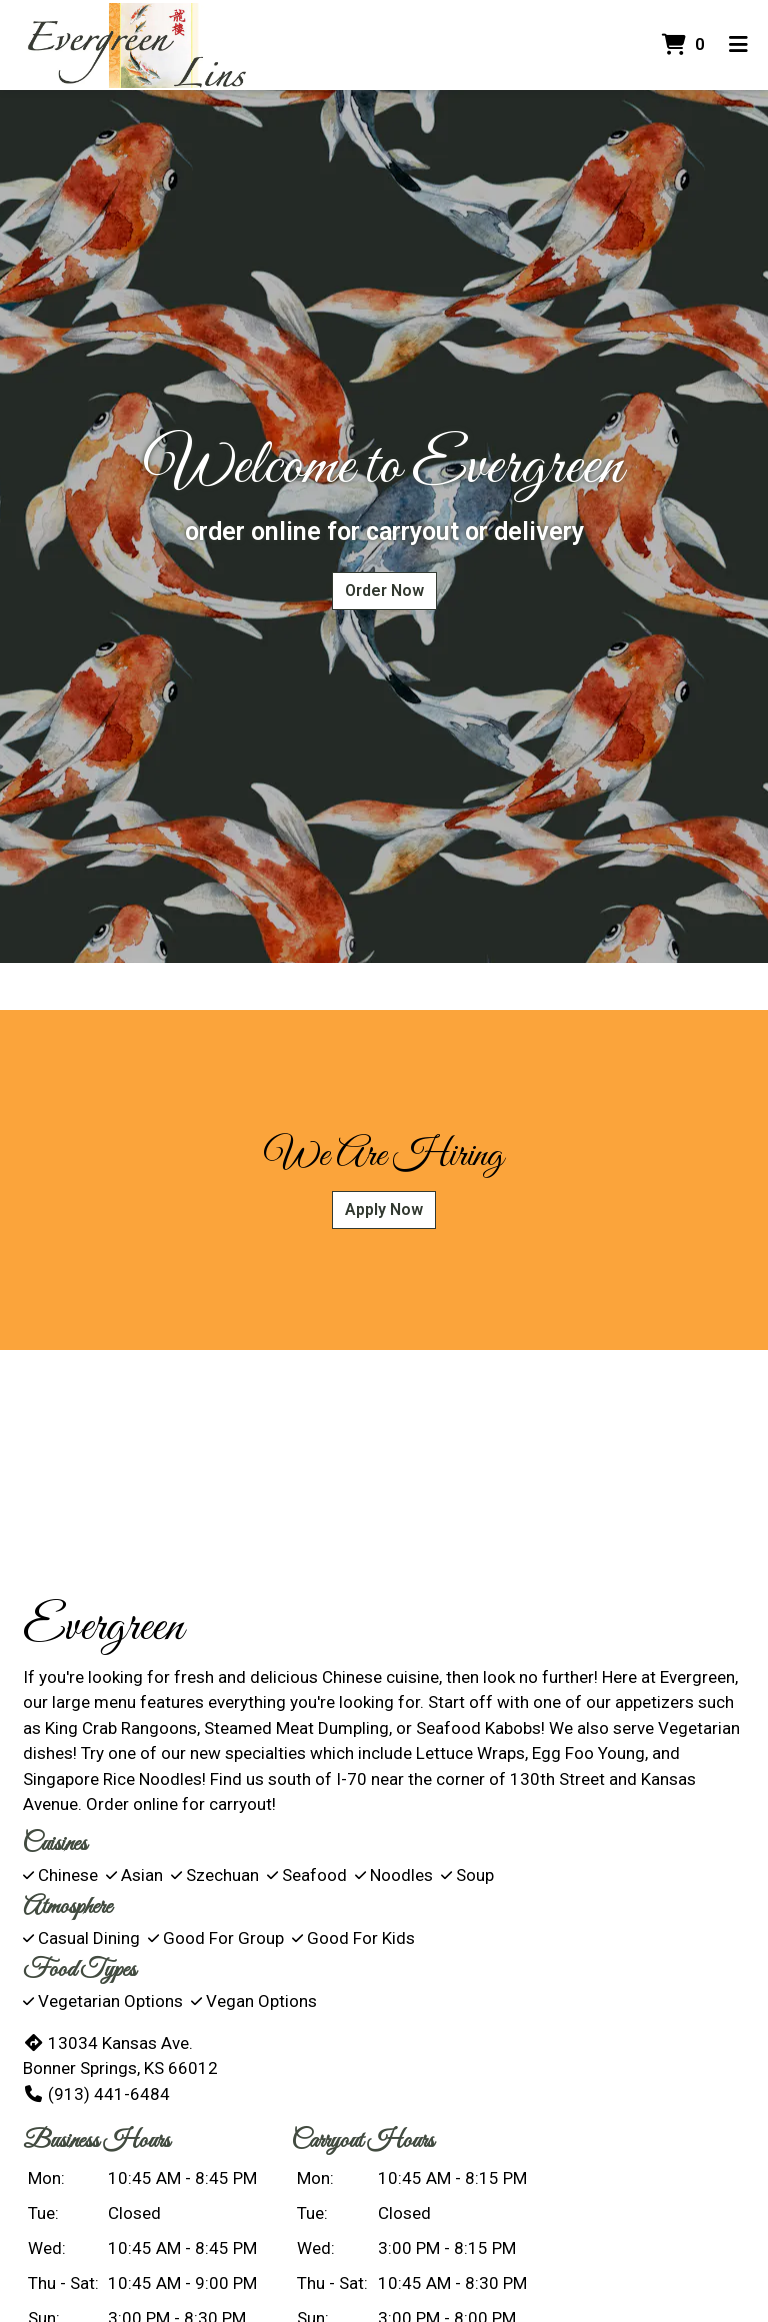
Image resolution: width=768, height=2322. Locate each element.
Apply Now (384, 1209)
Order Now (384, 590)
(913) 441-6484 (96, 2094)
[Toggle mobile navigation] (738, 45)
